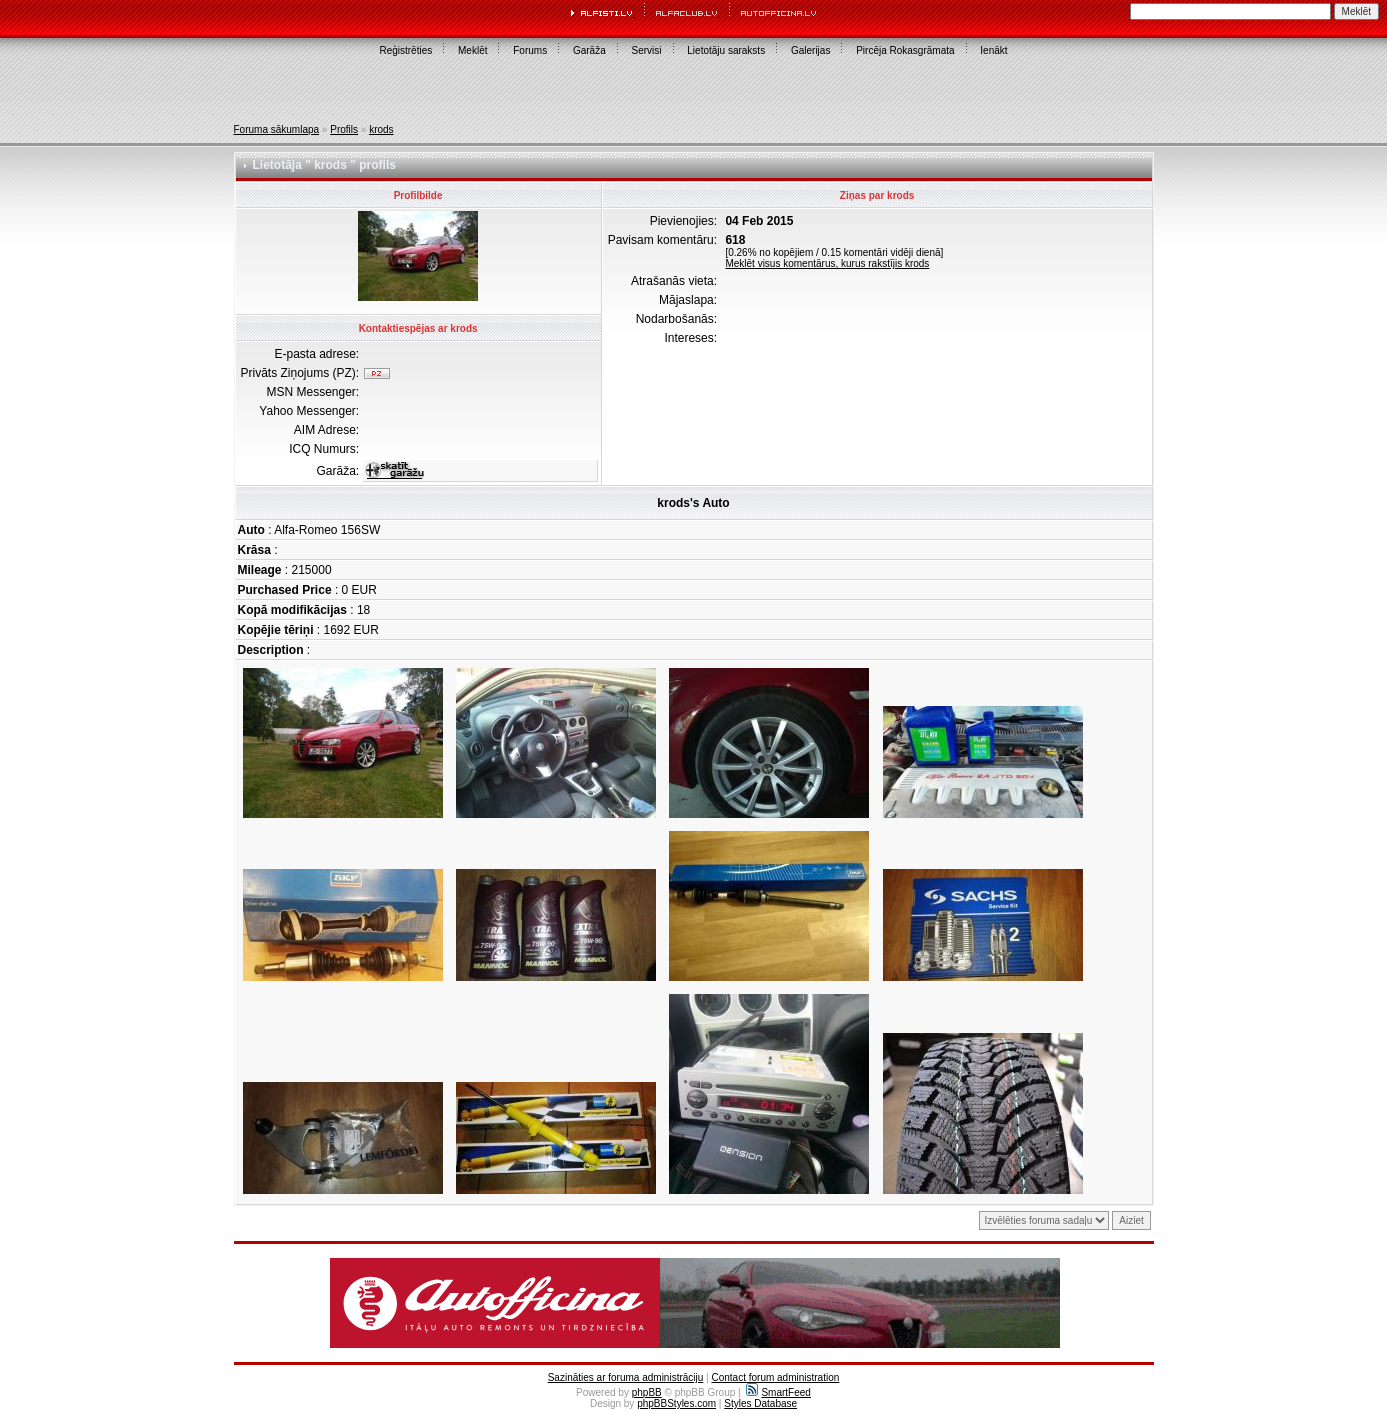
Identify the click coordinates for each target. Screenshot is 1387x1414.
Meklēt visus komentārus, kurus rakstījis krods (827, 263)
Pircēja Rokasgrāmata (905, 50)
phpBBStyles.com (676, 1403)
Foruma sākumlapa (277, 129)
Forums (530, 50)
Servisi (647, 50)
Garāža (589, 50)
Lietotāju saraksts (726, 50)
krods (381, 129)
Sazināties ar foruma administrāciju (626, 1377)
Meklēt (472, 50)
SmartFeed (778, 1392)
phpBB (647, 1392)
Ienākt (993, 50)
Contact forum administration (775, 1377)
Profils (344, 129)
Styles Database (760, 1403)
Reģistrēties (405, 50)
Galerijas (810, 50)
